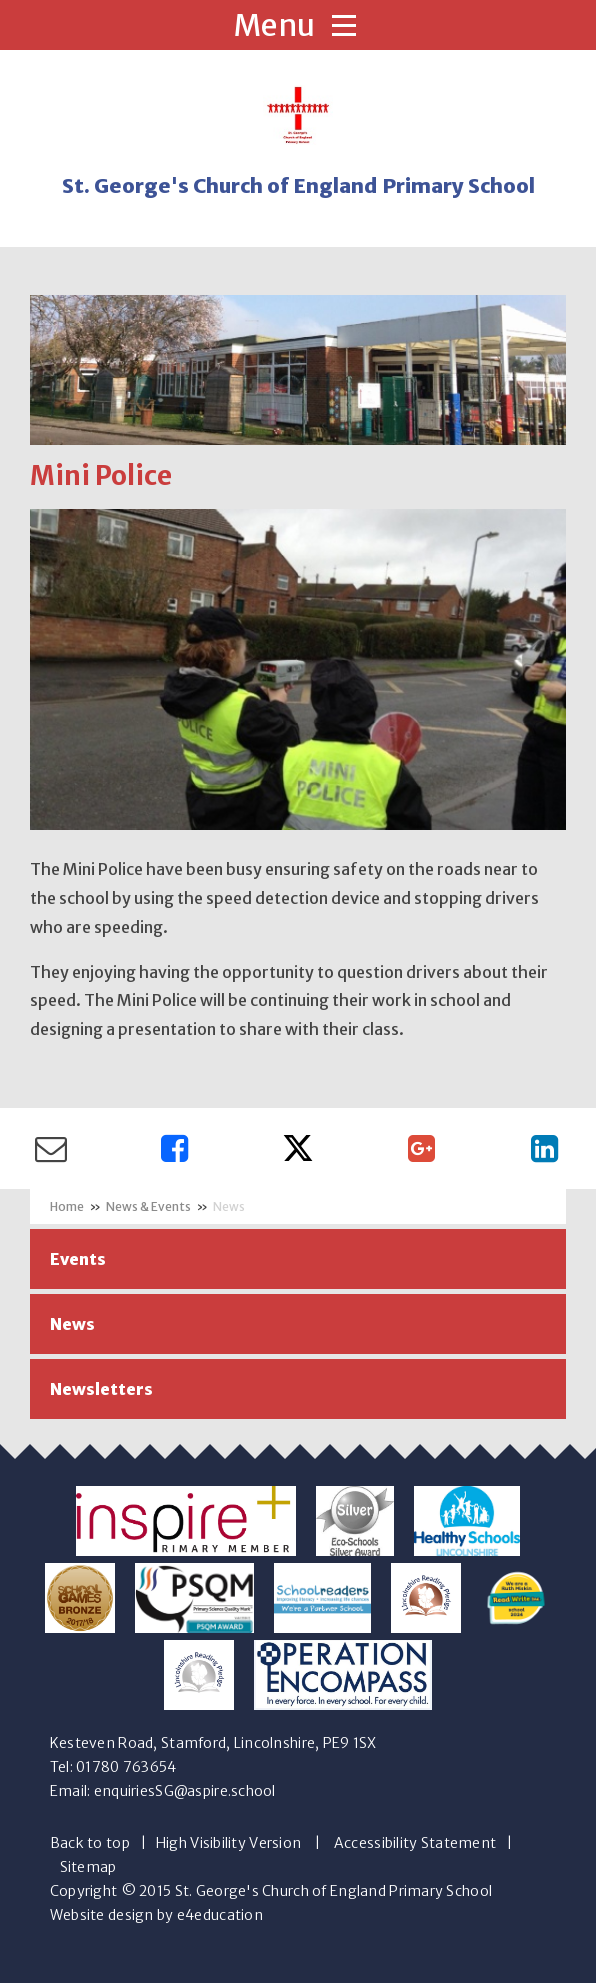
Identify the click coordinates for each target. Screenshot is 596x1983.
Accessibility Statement (415, 1843)
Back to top (90, 1843)
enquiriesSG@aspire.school (185, 1791)
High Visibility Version (228, 1843)
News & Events (148, 1206)
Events (78, 1259)
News (229, 1206)
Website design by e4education (156, 1915)
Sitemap (88, 1867)
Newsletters (101, 1389)
